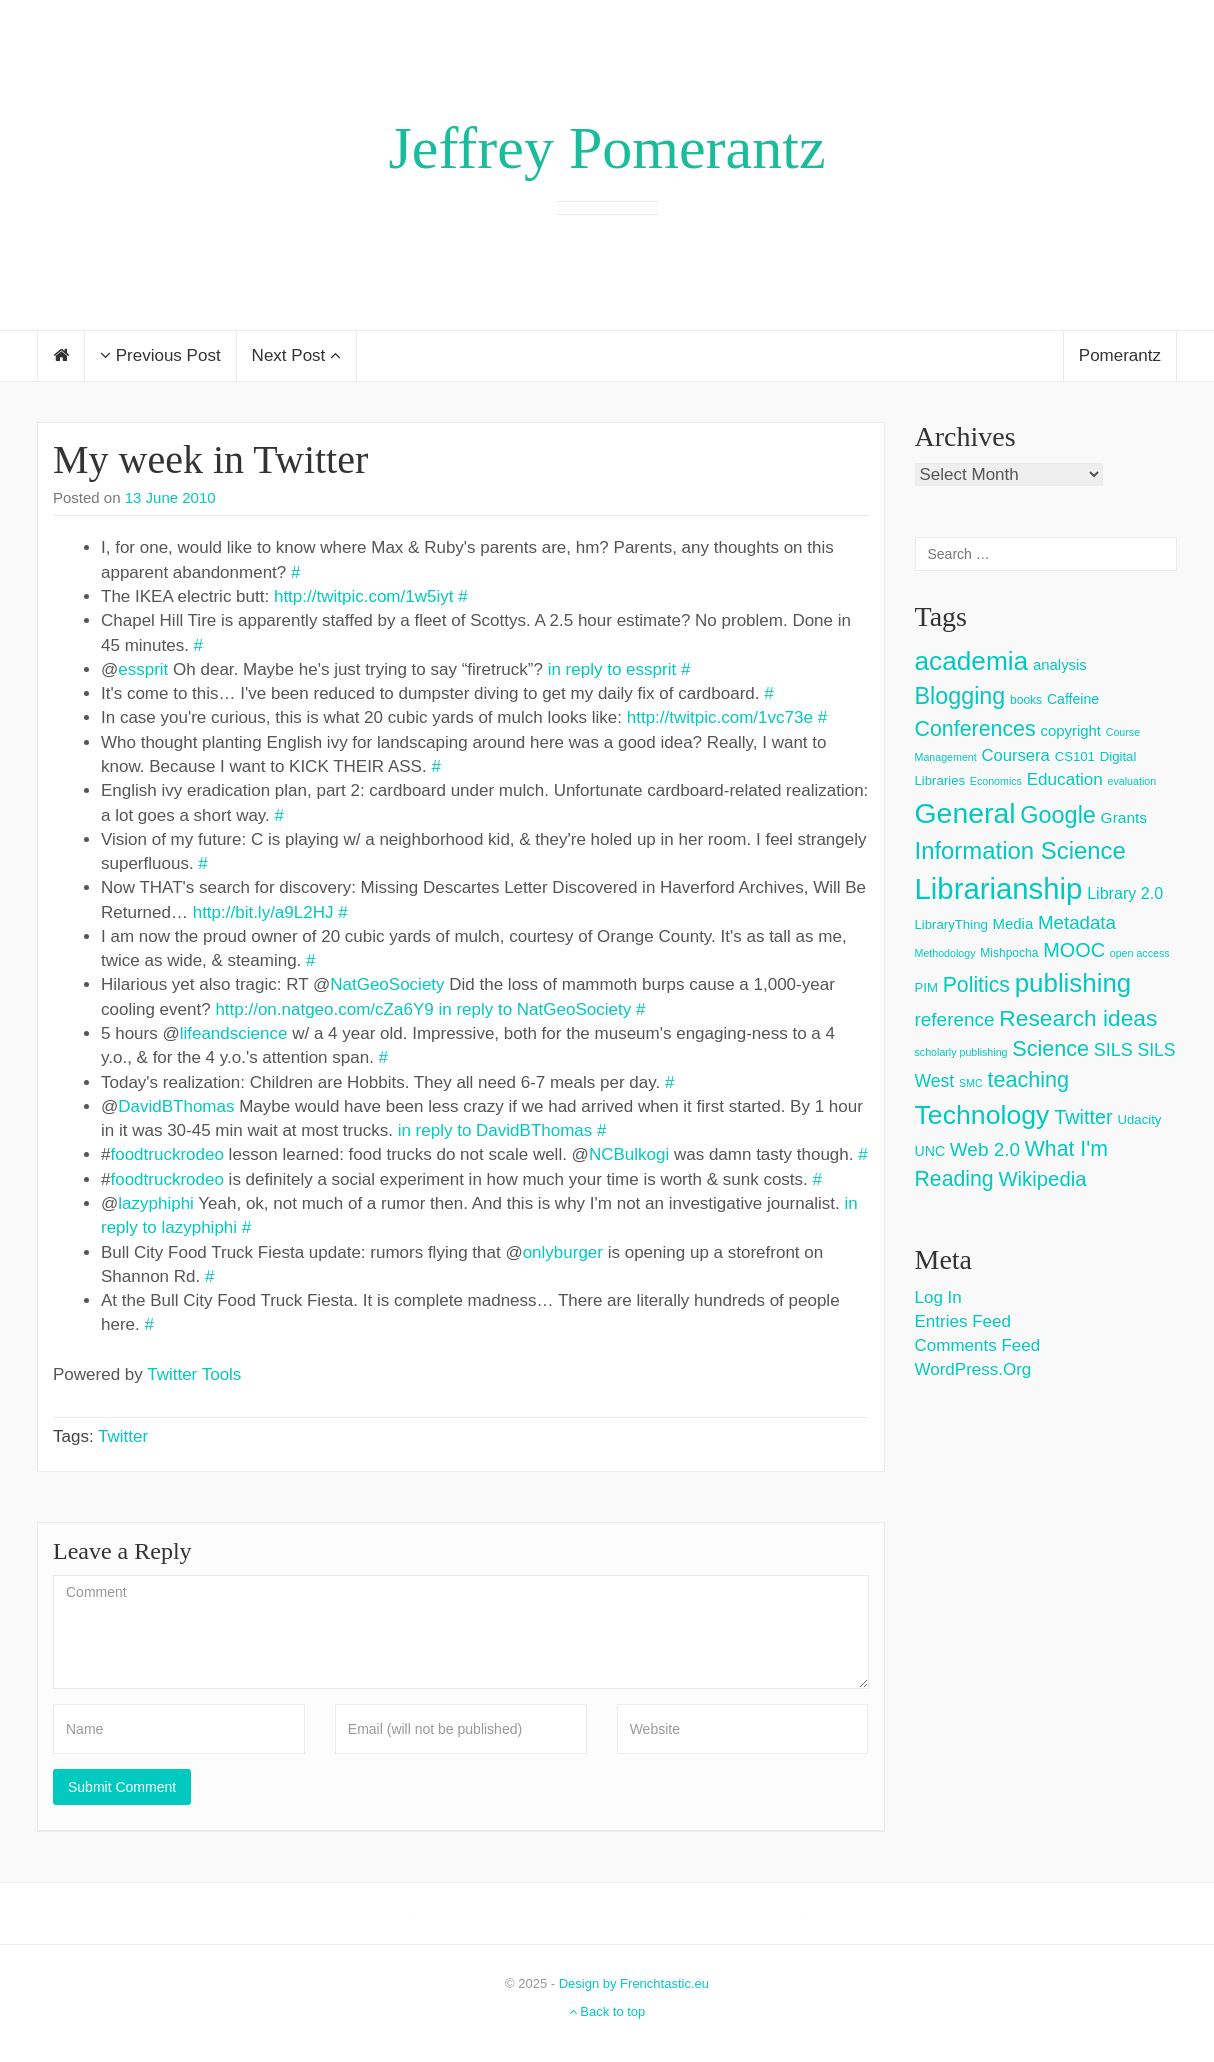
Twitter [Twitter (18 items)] (1083, 1117)
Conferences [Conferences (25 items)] (975, 729)
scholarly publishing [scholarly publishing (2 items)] (961, 1052)
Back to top (607, 2011)
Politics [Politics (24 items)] (976, 985)
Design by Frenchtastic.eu (634, 1983)
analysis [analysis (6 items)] (1060, 664)
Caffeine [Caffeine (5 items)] (1073, 699)
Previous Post (160, 355)
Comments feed (978, 1345)
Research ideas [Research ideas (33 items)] (1078, 1018)
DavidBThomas (176, 1106)
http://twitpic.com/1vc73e (720, 717)
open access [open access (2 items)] (1140, 953)
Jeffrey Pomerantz (606, 148)
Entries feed (963, 1321)
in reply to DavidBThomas (495, 1130)
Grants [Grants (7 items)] (1124, 817)
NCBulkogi (629, 1154)
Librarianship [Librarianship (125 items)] (999, 888)
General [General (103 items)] (965, 813)
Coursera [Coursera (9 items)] (1015, 755)
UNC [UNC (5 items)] (930, 1151)
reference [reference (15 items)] (955, 1019)
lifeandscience (234, 1033)
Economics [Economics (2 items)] (996, 781)
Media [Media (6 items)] (1013, 923)
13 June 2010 (170, 497)
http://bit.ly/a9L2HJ (263, 912)
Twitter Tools (194, 1374)
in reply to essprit (612, 669)
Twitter (123, 1436)
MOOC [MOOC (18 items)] (1074, 950)
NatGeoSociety (387, 984)
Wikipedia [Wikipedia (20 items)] (1042, 1179)
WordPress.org (973, 1369)
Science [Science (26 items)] (1050, 1048)
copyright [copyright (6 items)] (1070, 730)
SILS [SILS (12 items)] (1113, 1050)
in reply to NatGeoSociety (534, 1009)
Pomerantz (1120, 355)
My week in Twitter (210, 459)
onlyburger (563, 1252)
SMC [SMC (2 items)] (971, 1083)
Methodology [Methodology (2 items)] (945, 953)
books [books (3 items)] (1026, 700)
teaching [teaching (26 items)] (1028, 1079)
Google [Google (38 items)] (1058, 815)
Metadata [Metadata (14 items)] (1077, 922)
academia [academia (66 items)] (972, 661)
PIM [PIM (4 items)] (926, 987)
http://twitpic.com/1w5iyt (364, 596)
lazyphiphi (156, 1203)
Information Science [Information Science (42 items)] (1020, 850)
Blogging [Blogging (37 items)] (960, 696)
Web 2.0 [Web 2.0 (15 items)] (985, 1149)
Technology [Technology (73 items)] (982, 1115)
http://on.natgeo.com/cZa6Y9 (324, 1009)
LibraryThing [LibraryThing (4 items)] (951, 924)
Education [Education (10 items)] (1065, 779)
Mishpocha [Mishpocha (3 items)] (1009, 953)
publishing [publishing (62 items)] (1073, 983)
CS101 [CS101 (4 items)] (1075, 756)
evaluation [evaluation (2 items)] (1132, 781)
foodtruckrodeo (166, 1154)
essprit (143, 669)
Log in (938, 1297)
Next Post (296, 355)
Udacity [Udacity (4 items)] (1139, 1119)
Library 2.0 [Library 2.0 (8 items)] (1125, 893)
